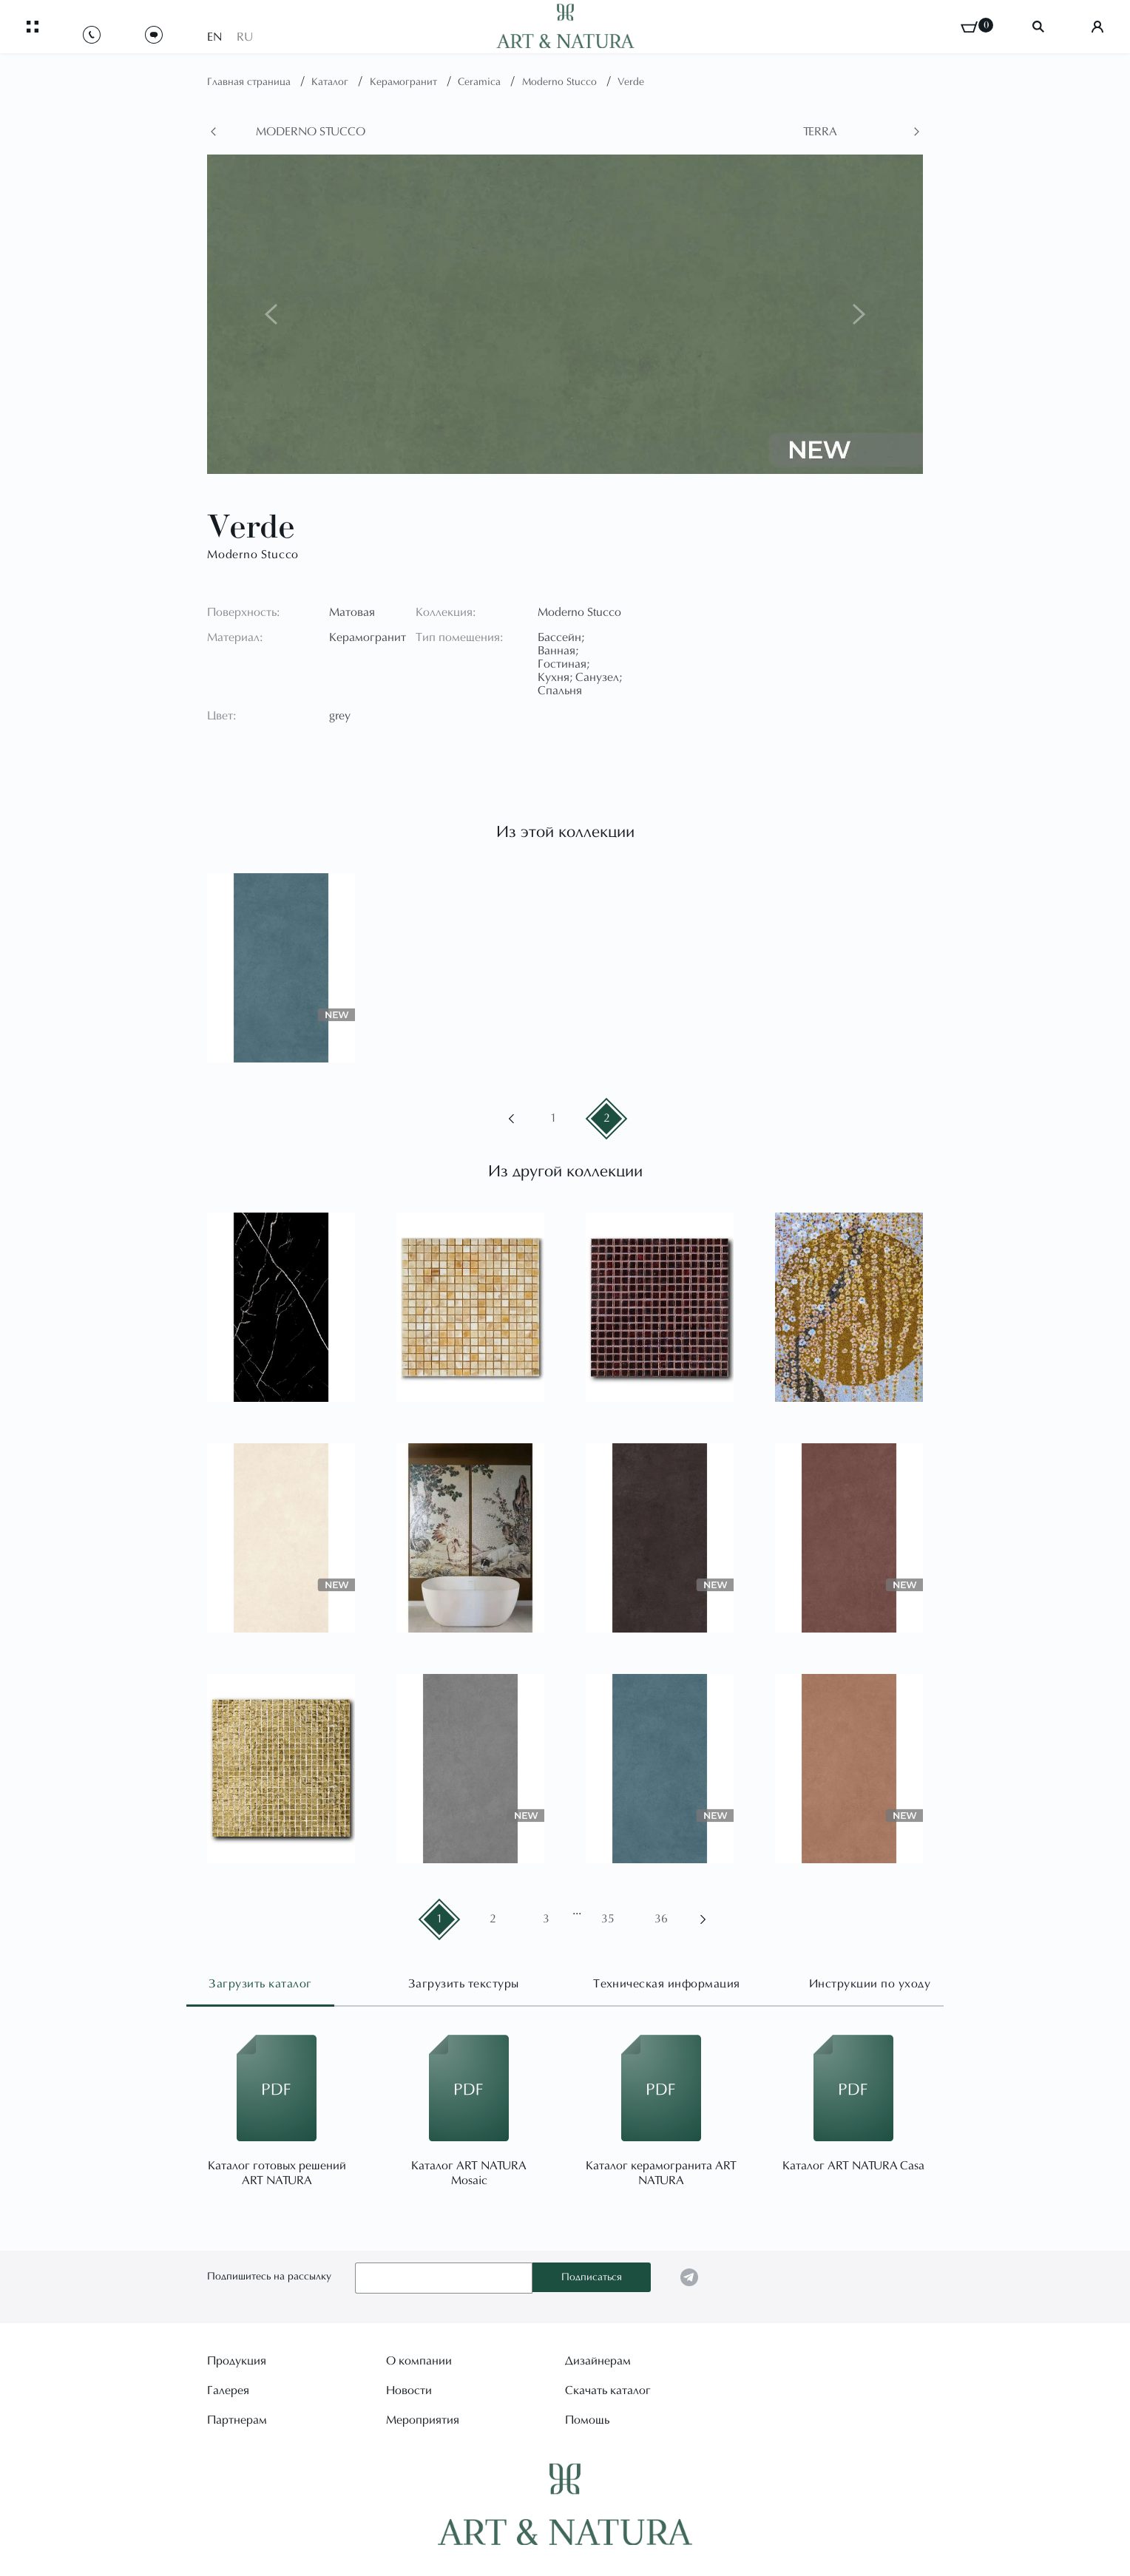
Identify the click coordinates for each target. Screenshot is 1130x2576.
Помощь (587, 2419)
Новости (409, 2390)
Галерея (228, 2390)
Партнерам (237, 2419)
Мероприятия (422, 2419)
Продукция (236, 2360)
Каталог (331, 83)
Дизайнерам (598, 2360)
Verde (631, 83)
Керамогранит (405, 83)
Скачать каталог (608, 2390)
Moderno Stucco (561, 83)
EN (214, 31)
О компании (419, 2360)
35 (608, 1919)
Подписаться (591, 2278)
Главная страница (250, 83)
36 (661, 1919)
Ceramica (481, 83)
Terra (820, 132)
